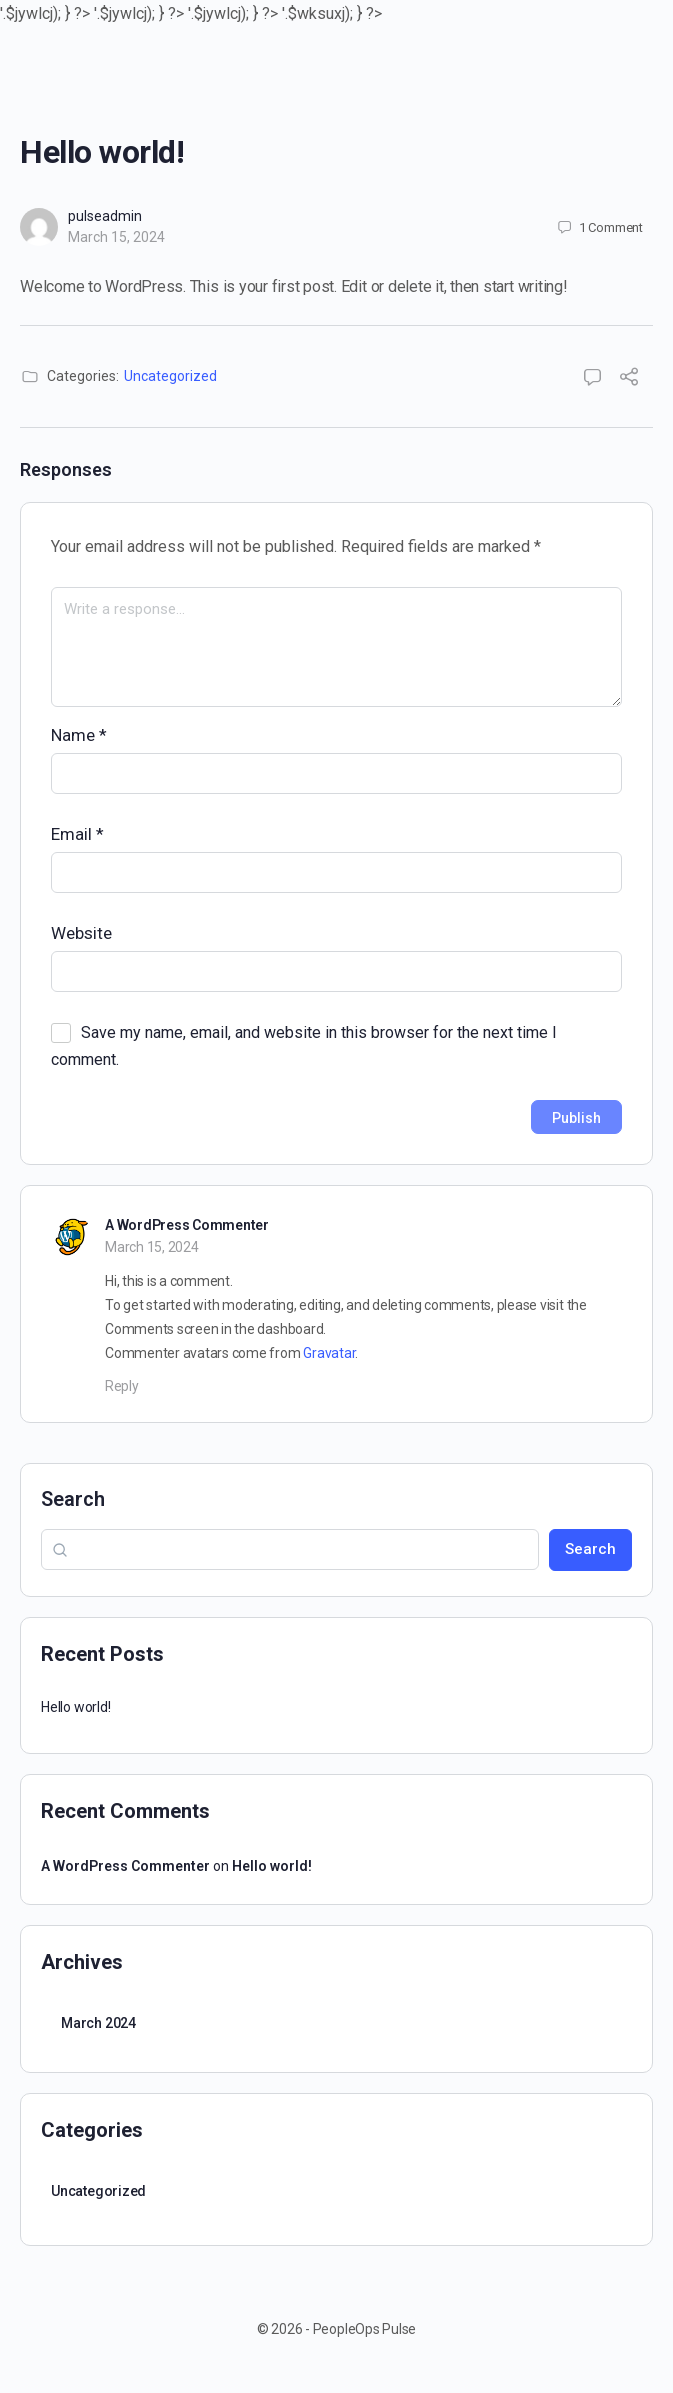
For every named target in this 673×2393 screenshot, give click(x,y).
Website (81, 933)
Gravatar (329, 1353)
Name (79, 735)
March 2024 (98, 2023)
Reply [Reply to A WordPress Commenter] (122, 1386)
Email (77, 834)
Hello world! (75, 1707)
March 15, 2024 (116, 237)
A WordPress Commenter (187, 1225)
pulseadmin (105, 216)
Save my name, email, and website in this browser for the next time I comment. (304, 1046)
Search (73, 1499)
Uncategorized (170, 376)
